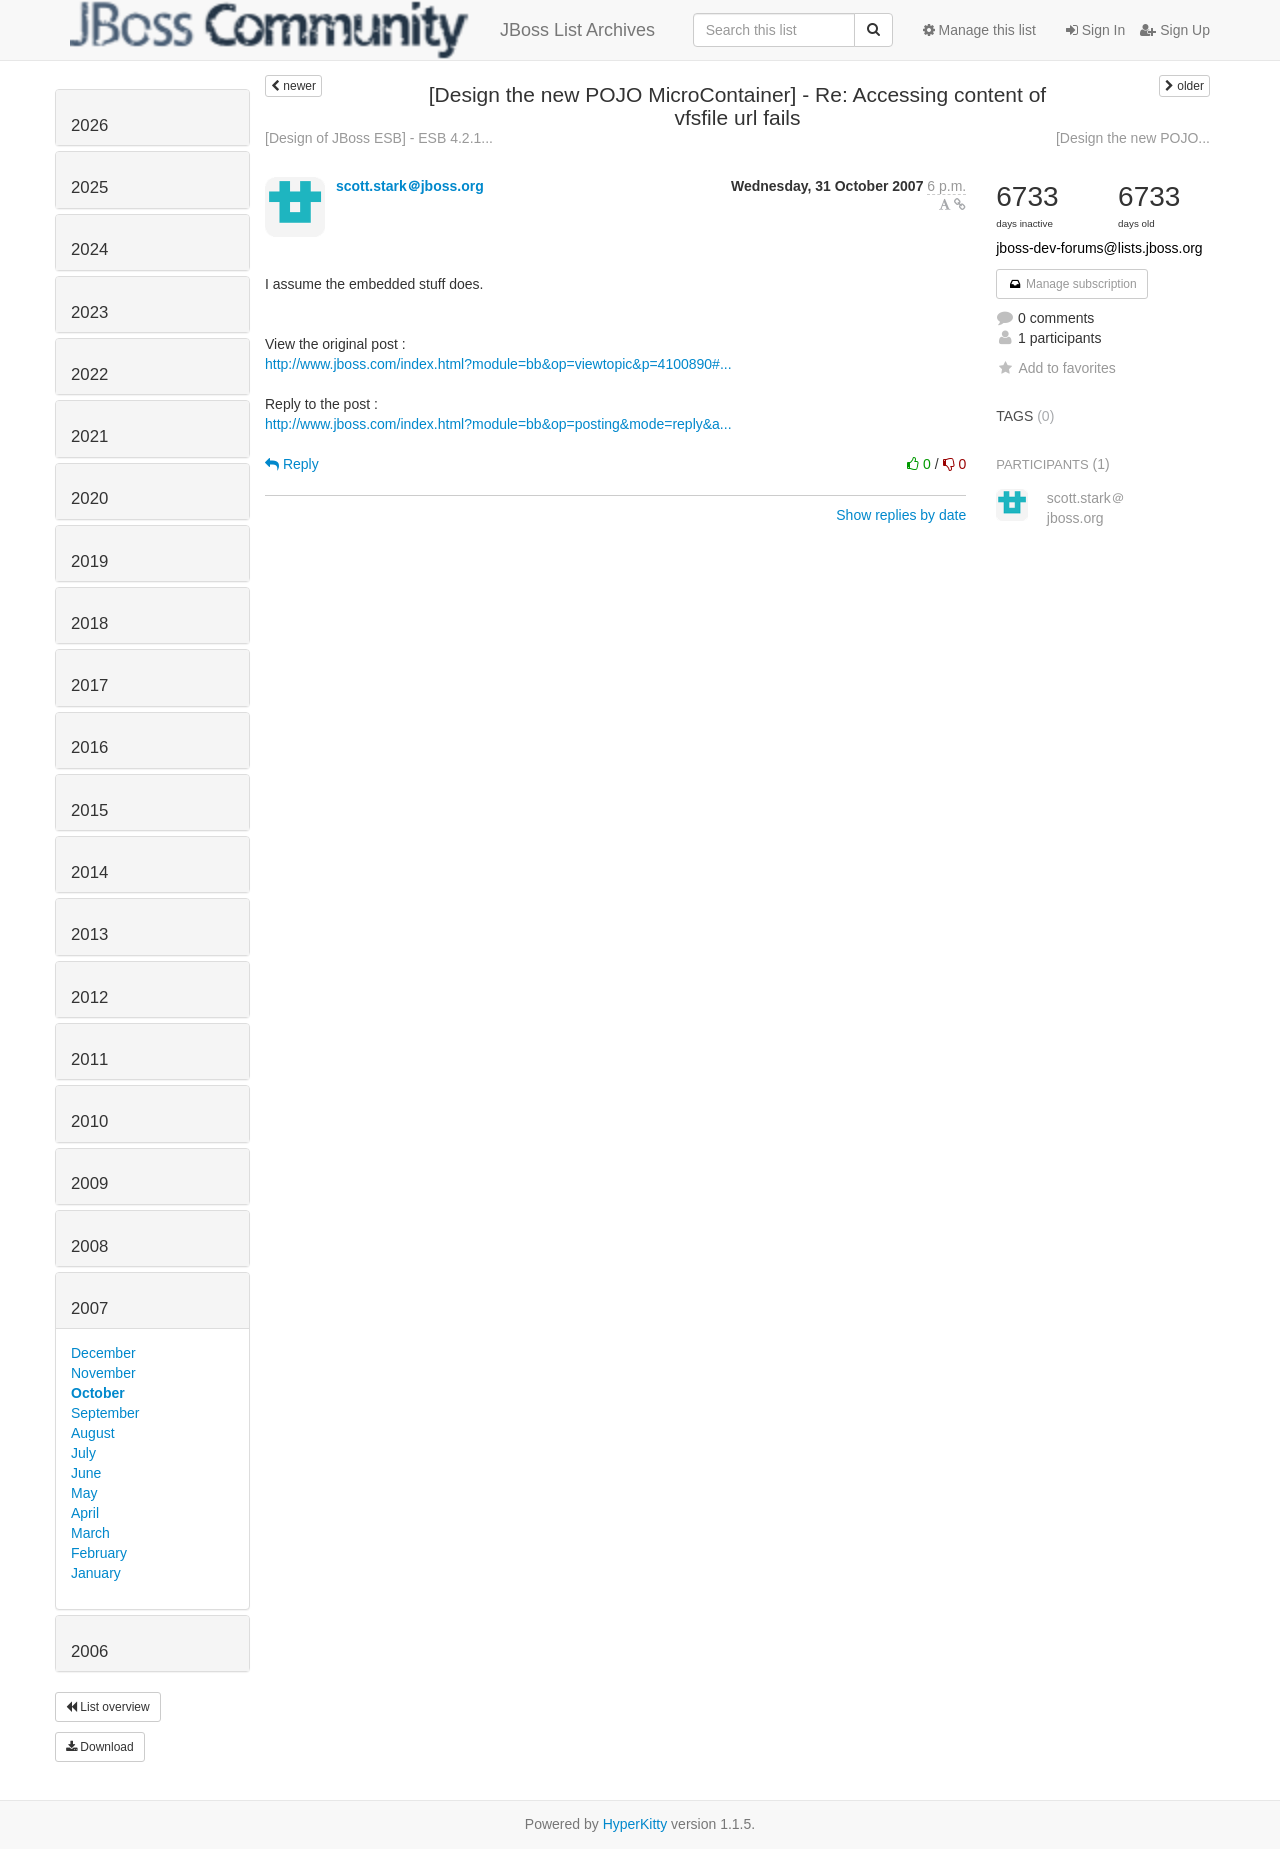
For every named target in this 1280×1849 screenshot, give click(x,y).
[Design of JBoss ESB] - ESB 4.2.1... (379, 138)
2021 (89, 436)
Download (100, 1747)
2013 (89, 934)
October (98, 1393)
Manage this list (979, 30)
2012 (89, 997)
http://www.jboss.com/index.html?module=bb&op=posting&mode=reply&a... (498, 424)
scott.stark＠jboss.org (410, 186)
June (86, 1473)
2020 (89, 498)
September (105, 1413)
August (93, 1433)
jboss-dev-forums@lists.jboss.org (1099, 248)
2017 (89, 685)
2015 (89, 810)
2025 (89, 187)
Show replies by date (901, 515)
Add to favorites (1055, 368)
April (85, 1513)
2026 (89, 125)
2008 (89, 1246)
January (96, 1573)
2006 (89, 1651)
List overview (108, 1707)
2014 (89, 872)
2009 (89, 1183)
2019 (89, 561)
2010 (89, 1121)
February (99, 1553)
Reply (292, 464)
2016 (89, 747)
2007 (89, 1308)
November (103, 1373)
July (83, 1453)
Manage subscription (1072, 284)
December (103, 1353)
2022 (89, 374)
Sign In (1095, 30)
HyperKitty (635, 1824)
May (84, 1493)
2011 (89, 1059)
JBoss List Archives (362, 30)
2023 (89, 312)
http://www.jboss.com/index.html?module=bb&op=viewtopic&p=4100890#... (498, 364)
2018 (89, 623)
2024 (89, 249)
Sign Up (1175, 30)
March (90, 1533)
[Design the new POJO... (1133, 138)
